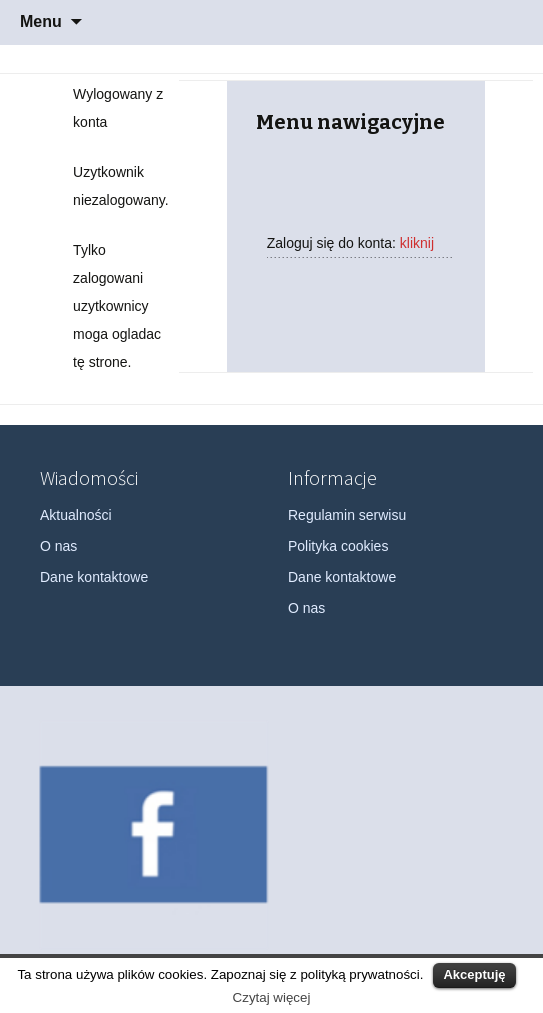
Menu (41, 21)
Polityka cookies (338, 546)
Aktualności (76, 515)
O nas (58, 546)
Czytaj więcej (272, 997)
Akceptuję (474, 974)
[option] (153, 834)
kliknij (417, 243)
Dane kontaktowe (94, 577)
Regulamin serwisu (347, 515)
